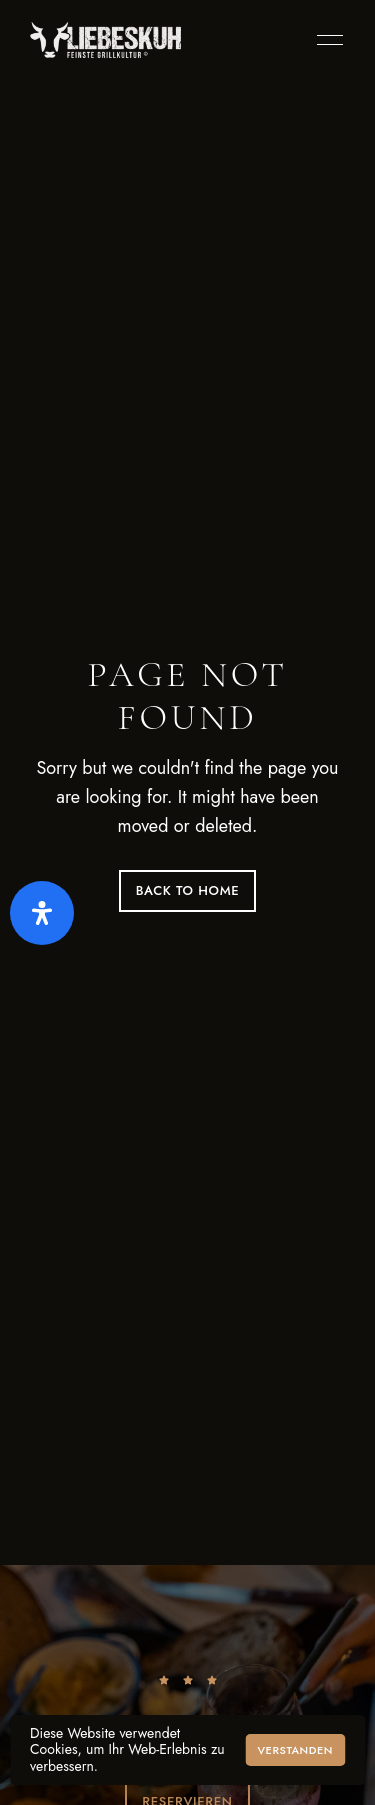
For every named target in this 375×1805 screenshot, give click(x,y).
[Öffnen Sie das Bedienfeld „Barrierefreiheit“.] (42, 913)
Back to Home (188, 890)
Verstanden (295, 1750)
